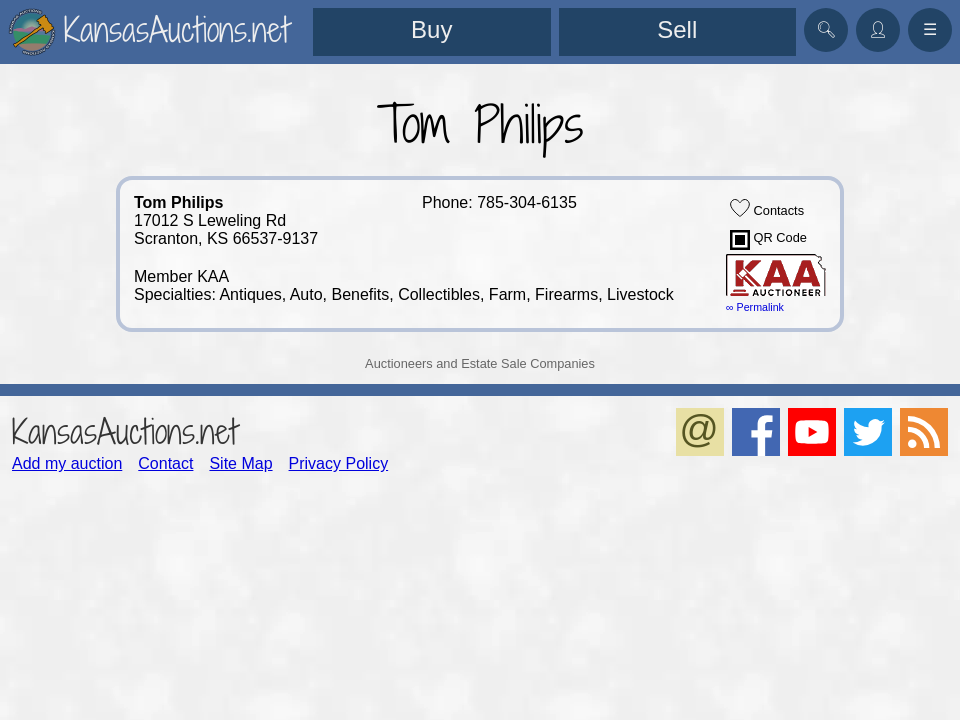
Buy (431, 29)
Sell (677, 29)
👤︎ (878, 29)
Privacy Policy (339, 463)
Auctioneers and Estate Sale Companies (480, 363)
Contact (165, 463)
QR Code (768, 240)
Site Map (240, 463)
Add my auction (67, 463)
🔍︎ (826, 29)
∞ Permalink (755, 307)
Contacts (767, 208)
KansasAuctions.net (124, 431)
